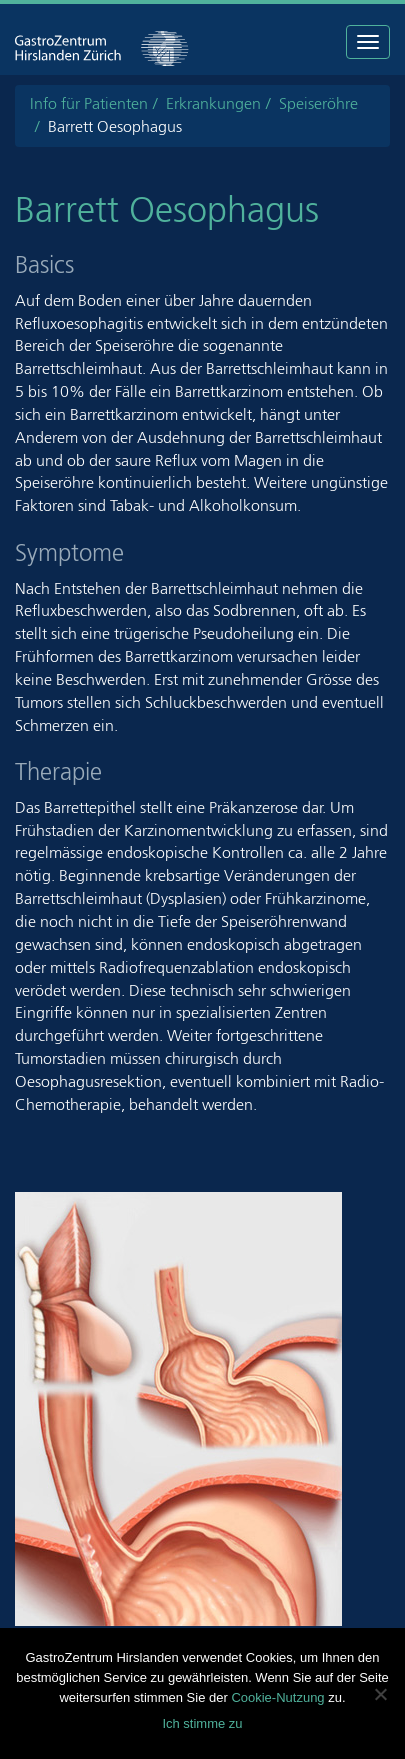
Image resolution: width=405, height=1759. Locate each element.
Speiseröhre (318, 103)
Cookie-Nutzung (277, 1697)
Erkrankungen (213, 103)
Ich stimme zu (202, 1723)
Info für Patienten (89, 103)
